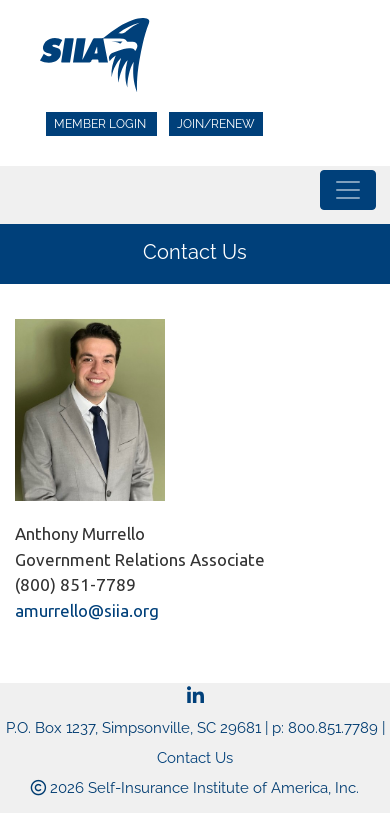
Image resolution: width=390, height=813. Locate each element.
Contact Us (195, 758)
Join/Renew (216, 124)
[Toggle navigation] (348, 190)
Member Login (101, 124)
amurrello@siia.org (87, 610)
